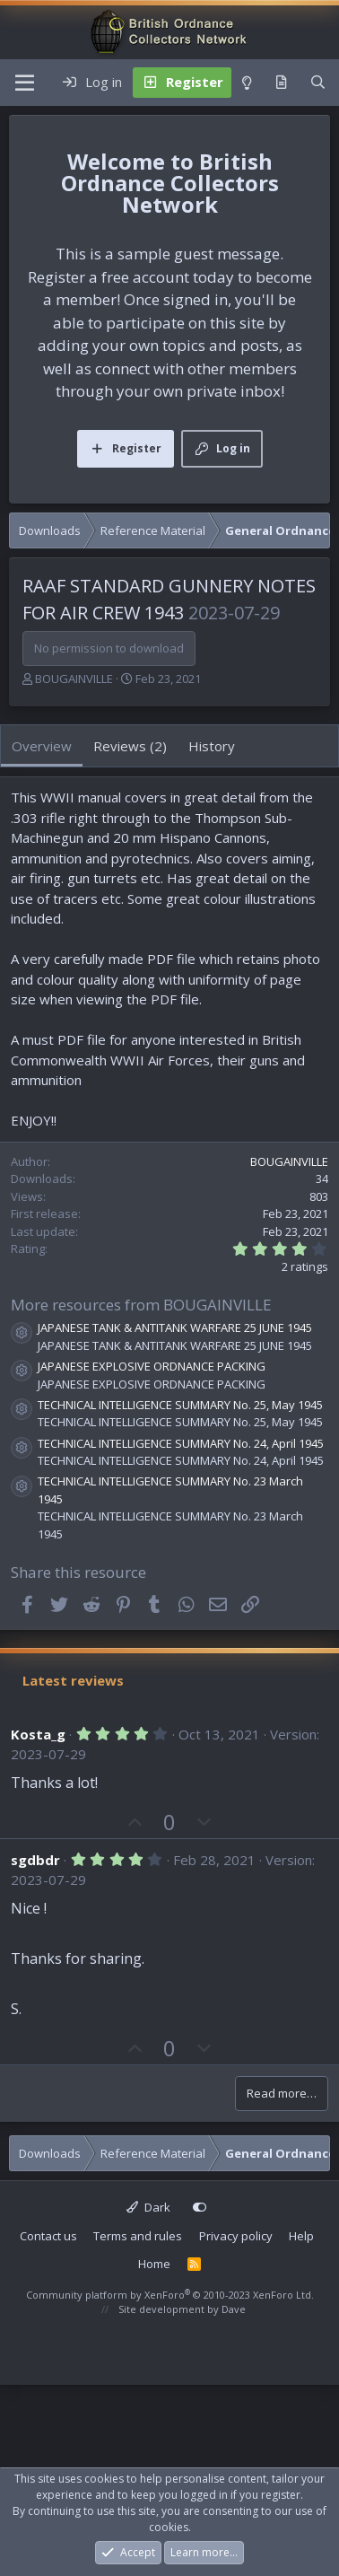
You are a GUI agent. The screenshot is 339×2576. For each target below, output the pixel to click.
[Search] (317, 83)
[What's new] (281, 83)
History (211, 746)
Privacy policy (236, 2236)
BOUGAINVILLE (74, 678)
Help (301, 2236)
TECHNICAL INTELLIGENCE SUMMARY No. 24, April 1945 (181, 1443)
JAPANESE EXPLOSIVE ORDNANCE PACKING (151, 1366)
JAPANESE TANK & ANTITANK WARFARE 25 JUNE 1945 (175, 1327)
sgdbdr (35, 1860)
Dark (148, 2207)
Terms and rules (137, 2236)
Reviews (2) (130, 746)
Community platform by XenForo (170, 2294)
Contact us (48, 2236)
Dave (234, 2309)
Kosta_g (38, 1734)
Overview (42, 746)
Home (154, 2264)
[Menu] (25, 82)
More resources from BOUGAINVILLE (141, 1304)
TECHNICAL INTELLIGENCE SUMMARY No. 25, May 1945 (180, 1405)
